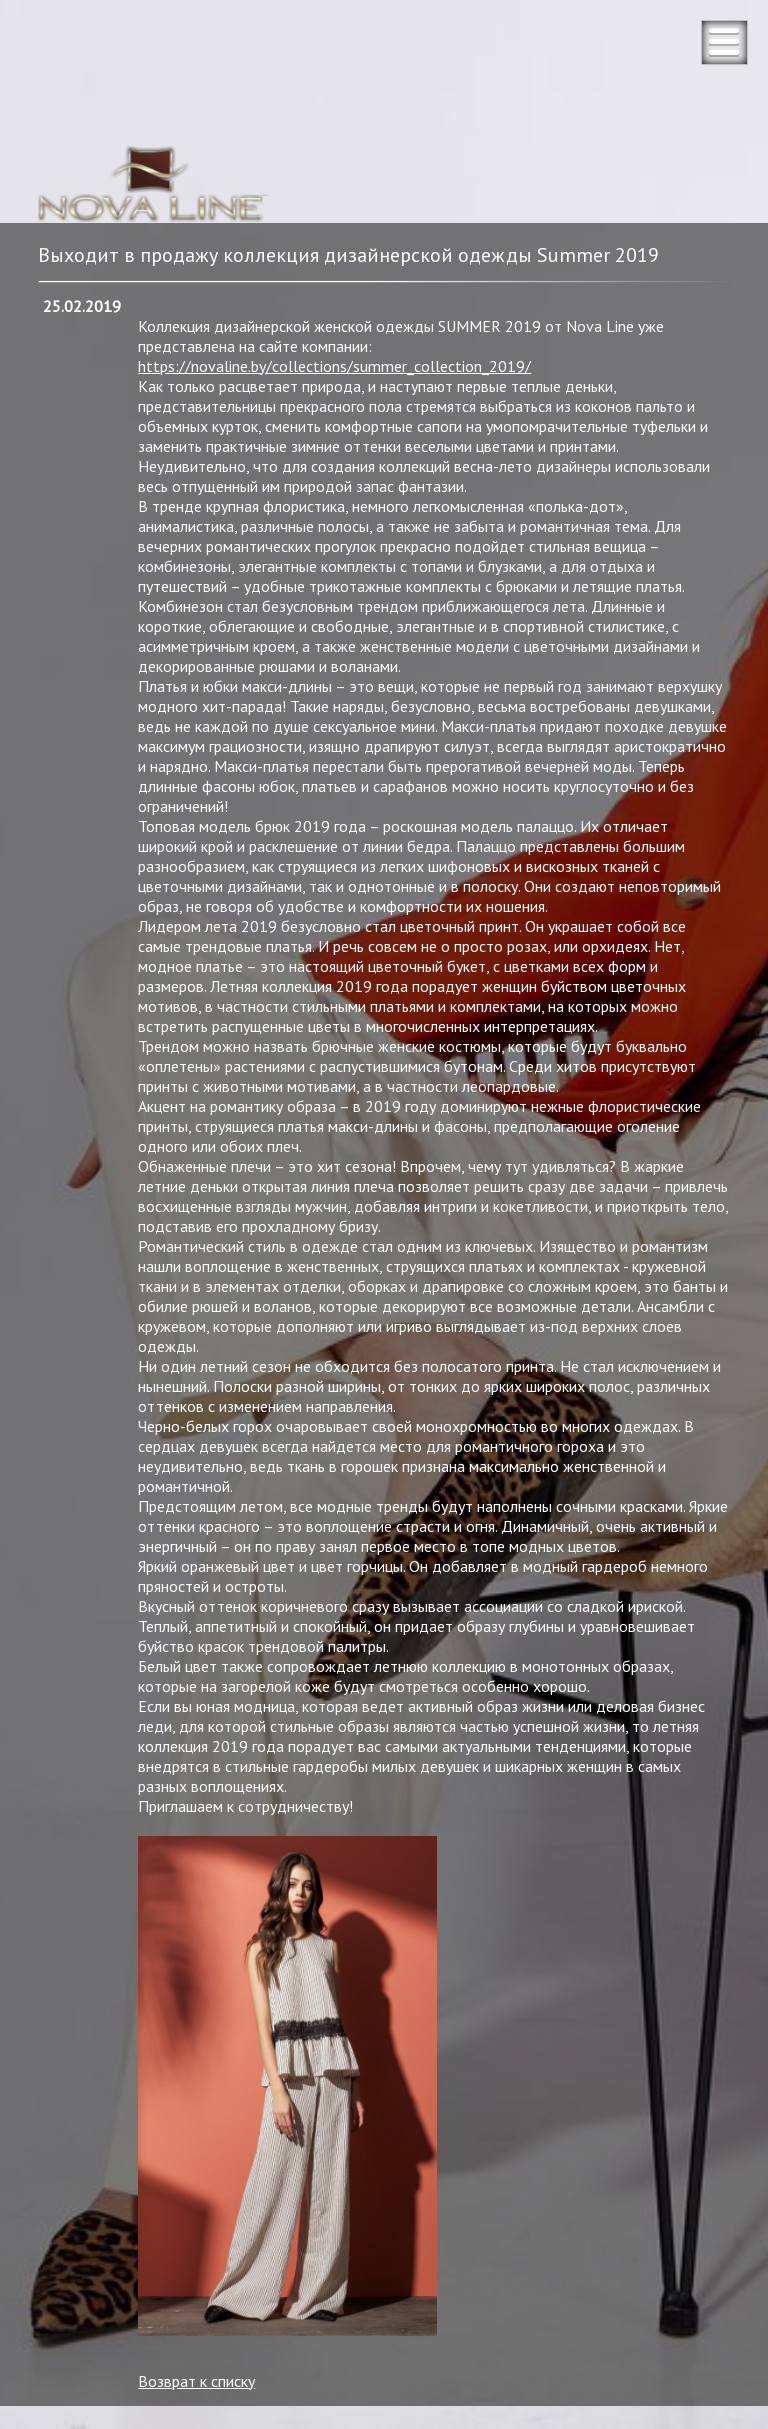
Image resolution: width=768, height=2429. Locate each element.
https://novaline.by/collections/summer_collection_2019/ (334, 366)
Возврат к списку (196, 2381)
